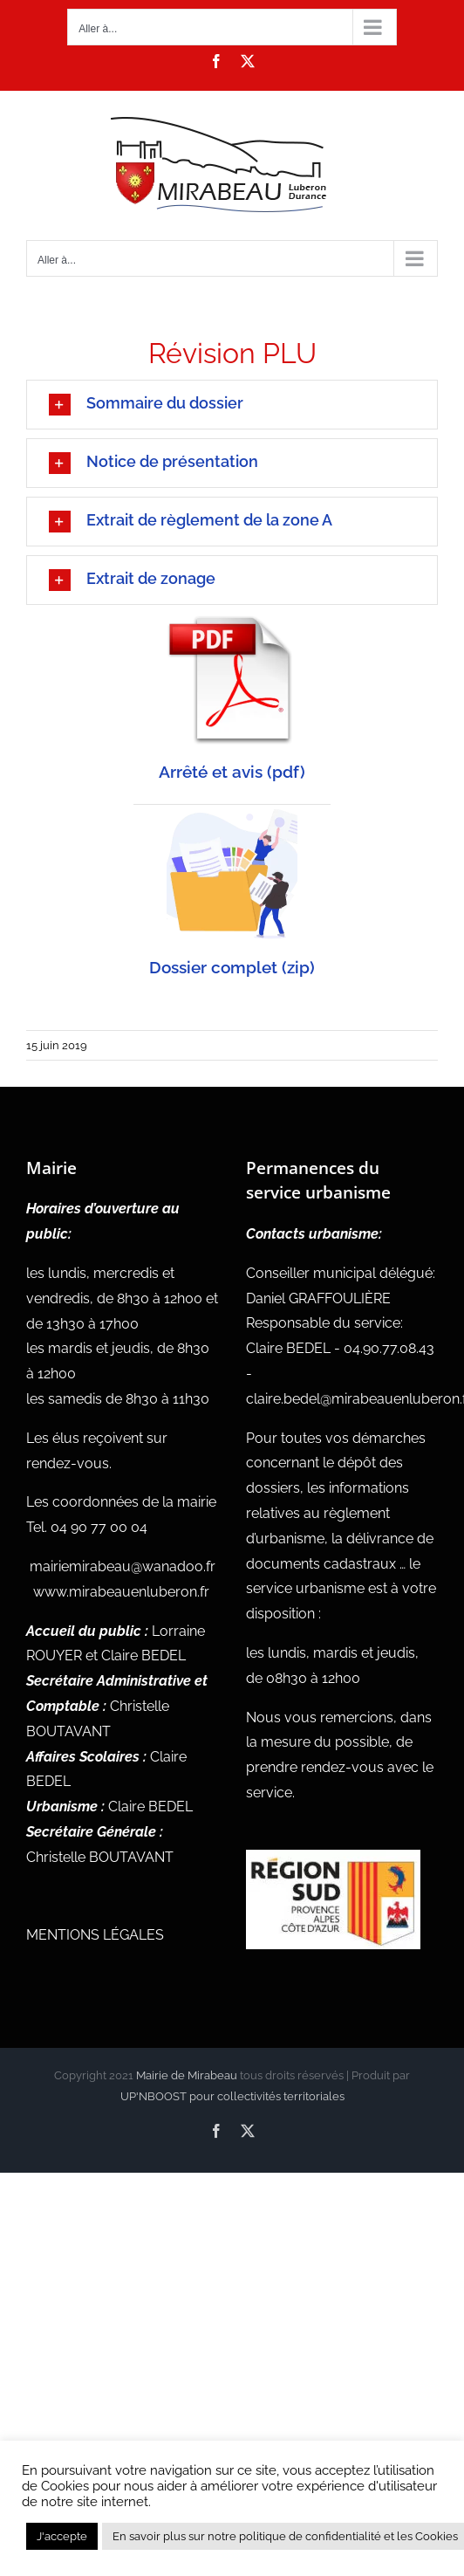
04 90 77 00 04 (99, 1527)
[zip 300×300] (232, 815)
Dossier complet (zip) (232, 967)
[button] (232, 405)
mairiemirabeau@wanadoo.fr (122, 1566)
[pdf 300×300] (232, 620)
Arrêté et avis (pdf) (232, 771)
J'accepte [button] (62, 2536)
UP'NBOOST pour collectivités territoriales (232, 2096)
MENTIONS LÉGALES (95, 1935)
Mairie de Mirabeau (186, 2075)
